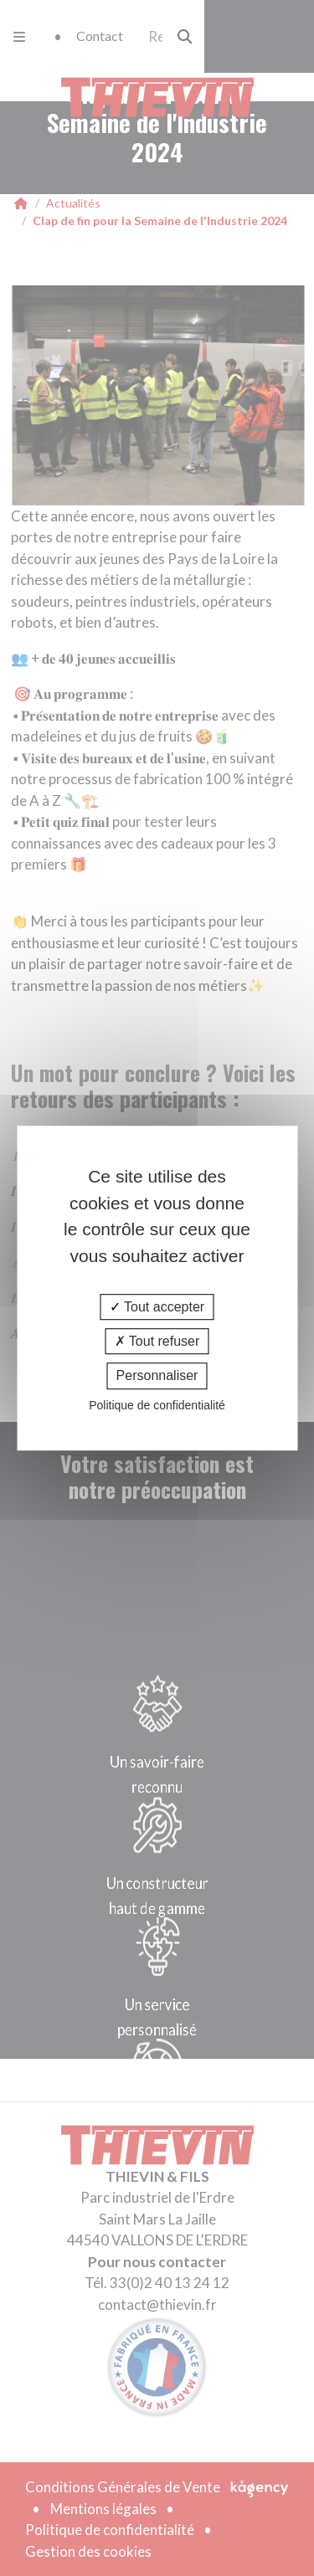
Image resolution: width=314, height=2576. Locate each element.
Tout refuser (157, 1341)
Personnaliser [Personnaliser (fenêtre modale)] (157, 1376)
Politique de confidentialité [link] (157, 1405)
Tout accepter (157, 1307)
